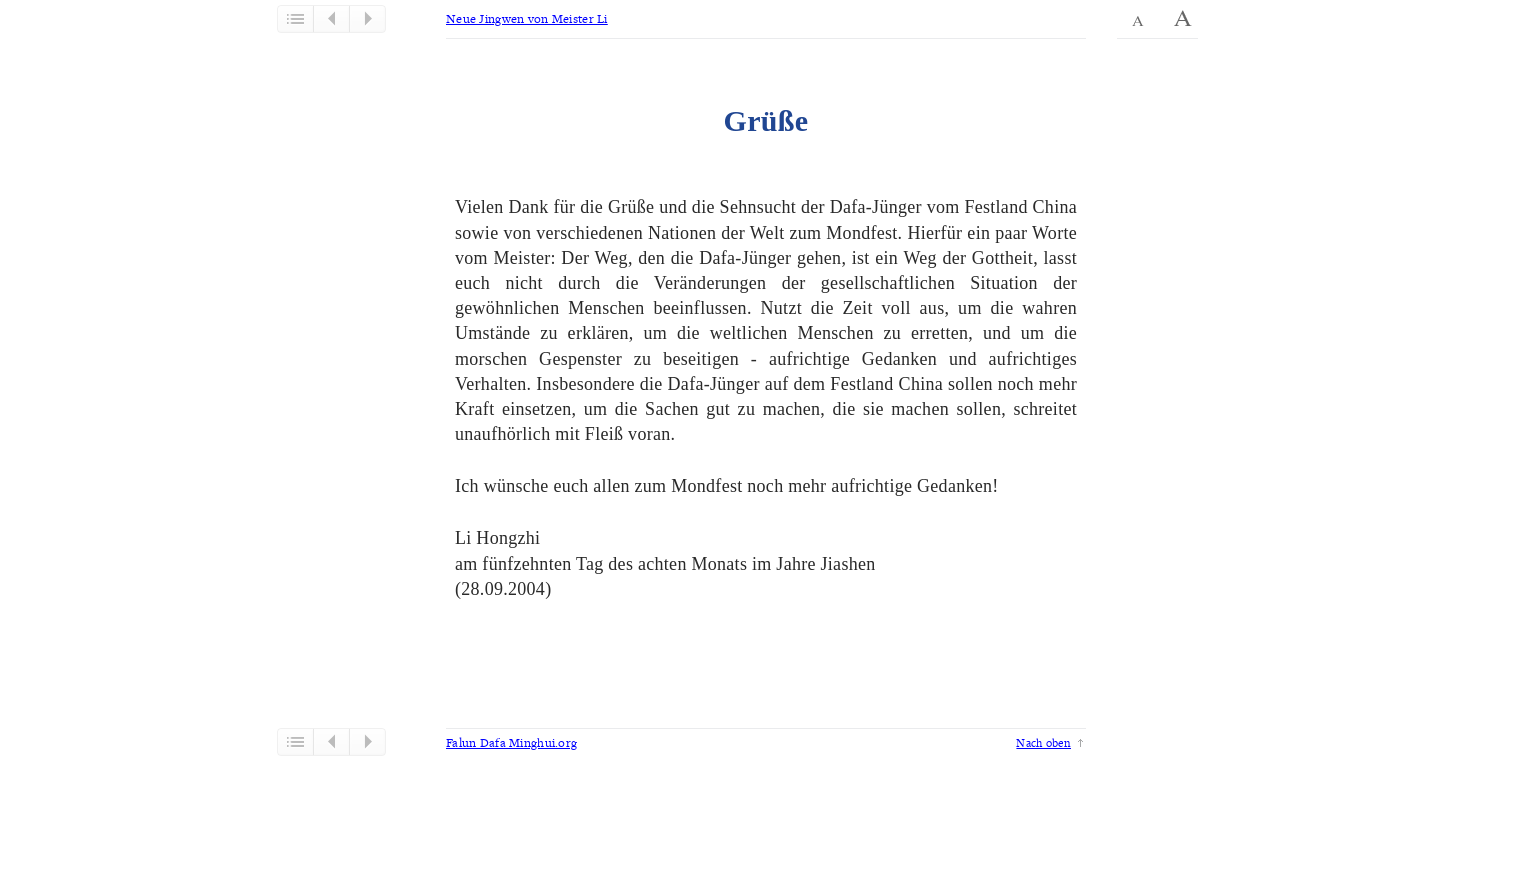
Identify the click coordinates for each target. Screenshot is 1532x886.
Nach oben (1043, 742)
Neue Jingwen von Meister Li (527, 18)
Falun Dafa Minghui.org (511, 742)
